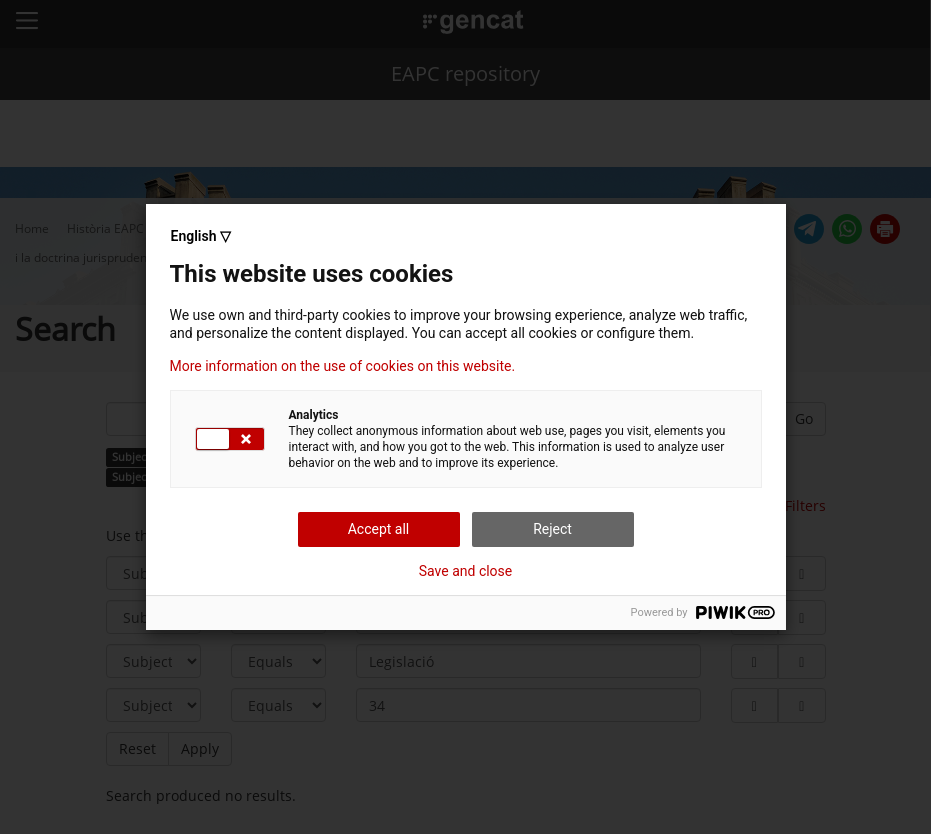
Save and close (466, 571)
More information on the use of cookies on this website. (343, 366)
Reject (552, 529)
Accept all (379, 529)
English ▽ (201, 236)
